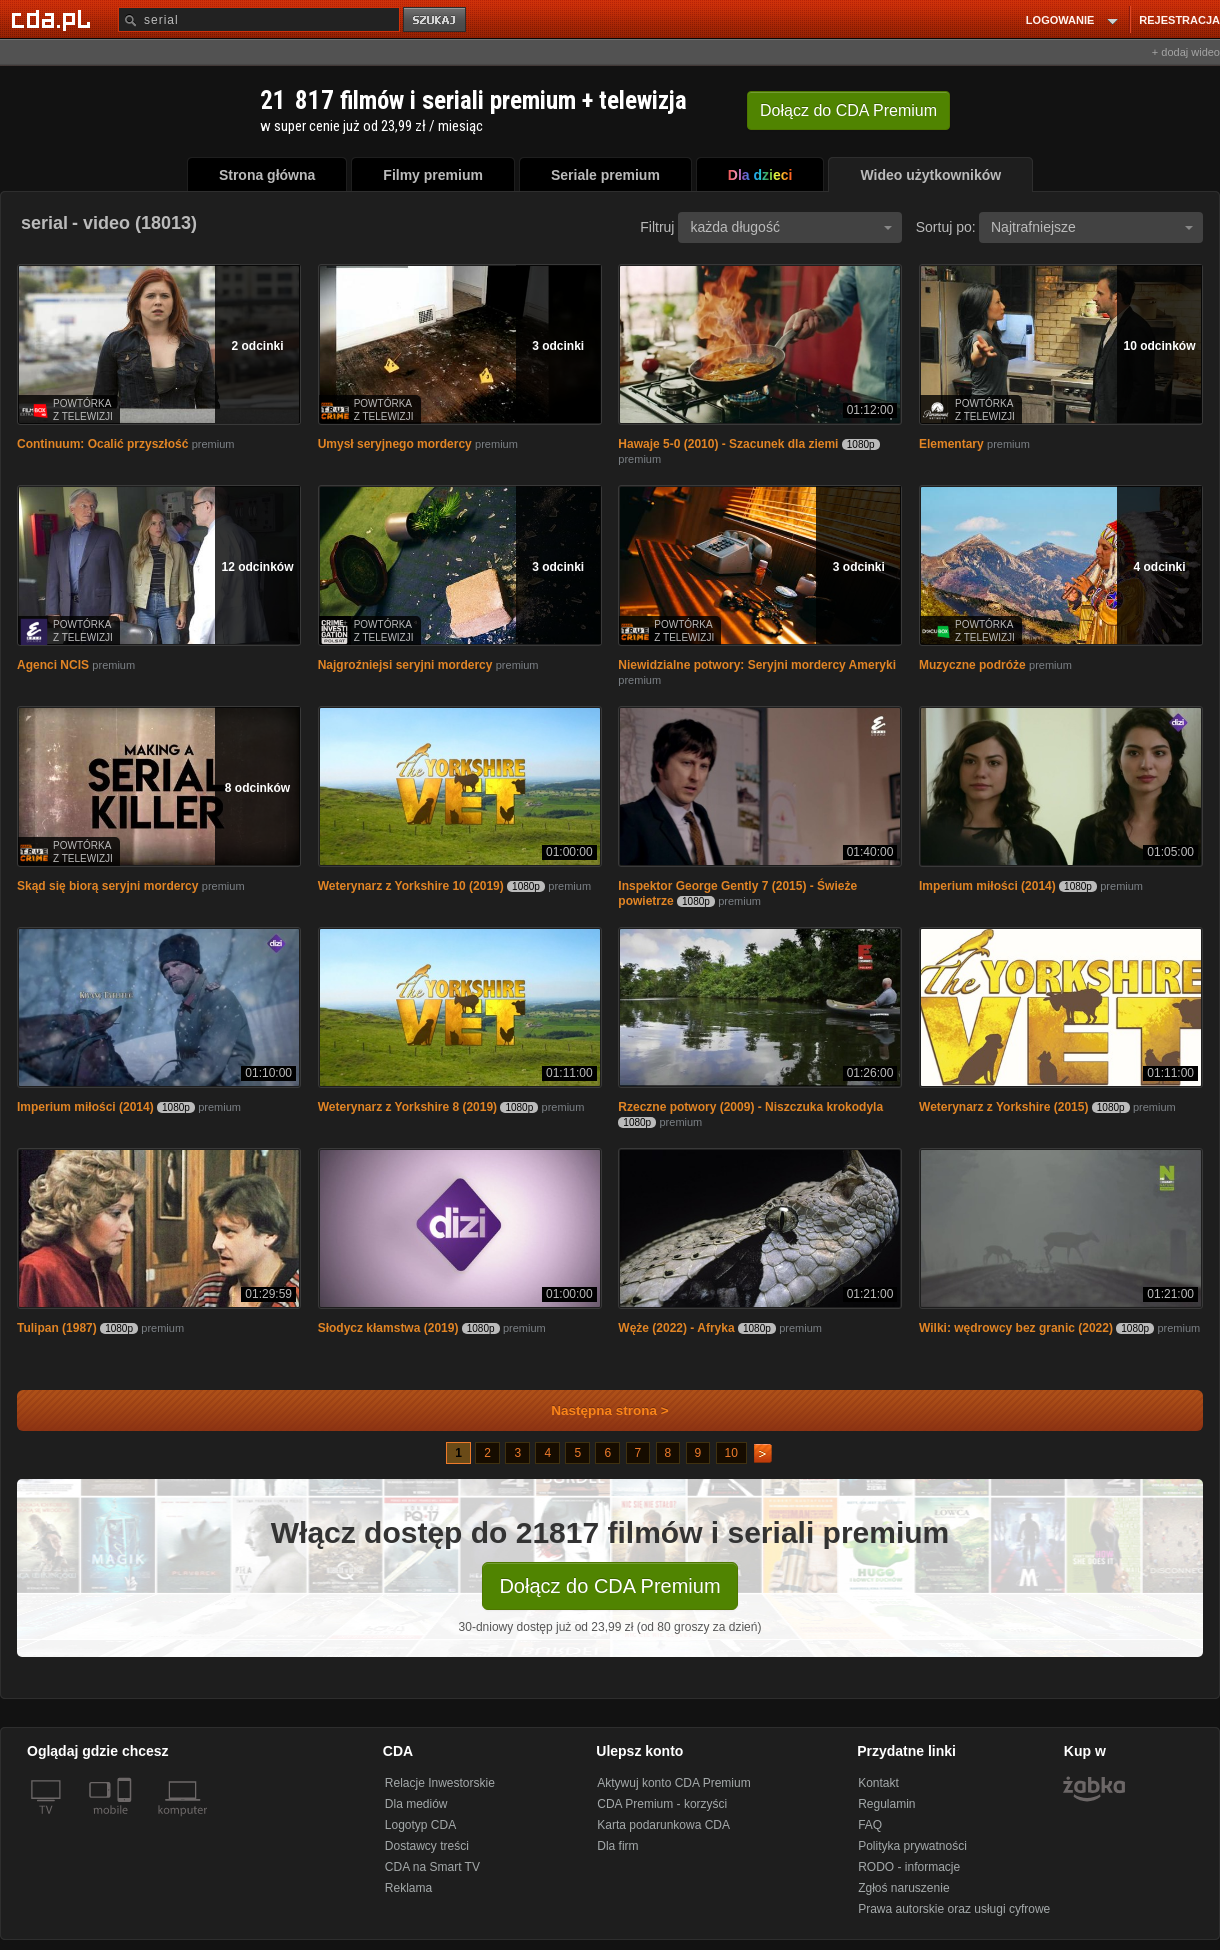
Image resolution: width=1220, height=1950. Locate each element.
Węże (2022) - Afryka (676, 1328)
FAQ (870, 1825)
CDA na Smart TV (432, 1867)
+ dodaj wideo (1186, 52)
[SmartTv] (126, 1822)
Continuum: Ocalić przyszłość (102, 444)
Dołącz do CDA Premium (609, 1586)
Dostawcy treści (427, 1846)
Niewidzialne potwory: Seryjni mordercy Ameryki (757, 665)
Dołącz (848, 110)
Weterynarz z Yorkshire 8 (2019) (407, 1107)
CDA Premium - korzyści (662, 1804)
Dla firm (617, 1846)
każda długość (791, 227)
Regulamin (886, 1804)
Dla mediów (416, 1804)
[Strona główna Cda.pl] (54, 19)
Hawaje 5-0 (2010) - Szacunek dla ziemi (728, 444)
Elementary (951, 444)
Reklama (408, 1888)
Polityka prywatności (912, 1846)
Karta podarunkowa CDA (663, 1825)
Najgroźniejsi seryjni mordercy (405, 665)
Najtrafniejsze (1092, 227)
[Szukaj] (259, 19)
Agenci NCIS (53, 665)
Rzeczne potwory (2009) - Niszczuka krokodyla (750, 1107)
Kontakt (878, 1783)
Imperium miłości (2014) (987, 886)
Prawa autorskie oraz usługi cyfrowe (954, 1909)
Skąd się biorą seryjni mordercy (107, 886)
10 (731, 1453)
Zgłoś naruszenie (903, 1888)
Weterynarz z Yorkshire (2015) (1003, 1107)
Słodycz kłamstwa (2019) (388, 1328)
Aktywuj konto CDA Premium (673, 1783)
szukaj (436, 20)
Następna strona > (596, 1410)
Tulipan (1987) (57, 1328)
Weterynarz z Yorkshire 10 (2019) (411, 886)
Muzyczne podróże (972, 665)
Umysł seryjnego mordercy (395, 444)
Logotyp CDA (420, 1825)
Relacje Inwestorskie (440, 1783)
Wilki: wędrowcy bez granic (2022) (1016, 1328)
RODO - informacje (909, 1867)
